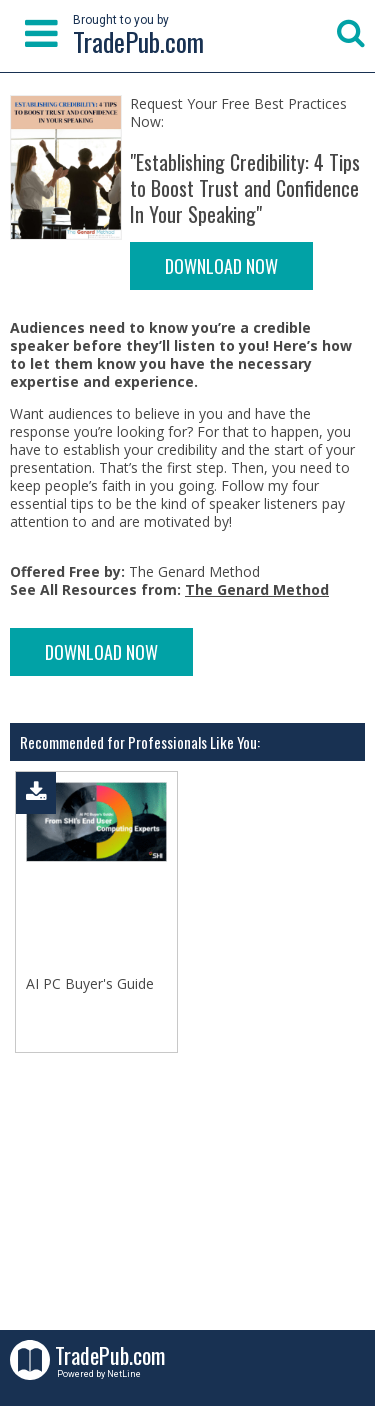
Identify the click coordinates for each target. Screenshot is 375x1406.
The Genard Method (257, 589)
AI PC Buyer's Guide (90, 984)
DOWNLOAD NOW (221, 266)
